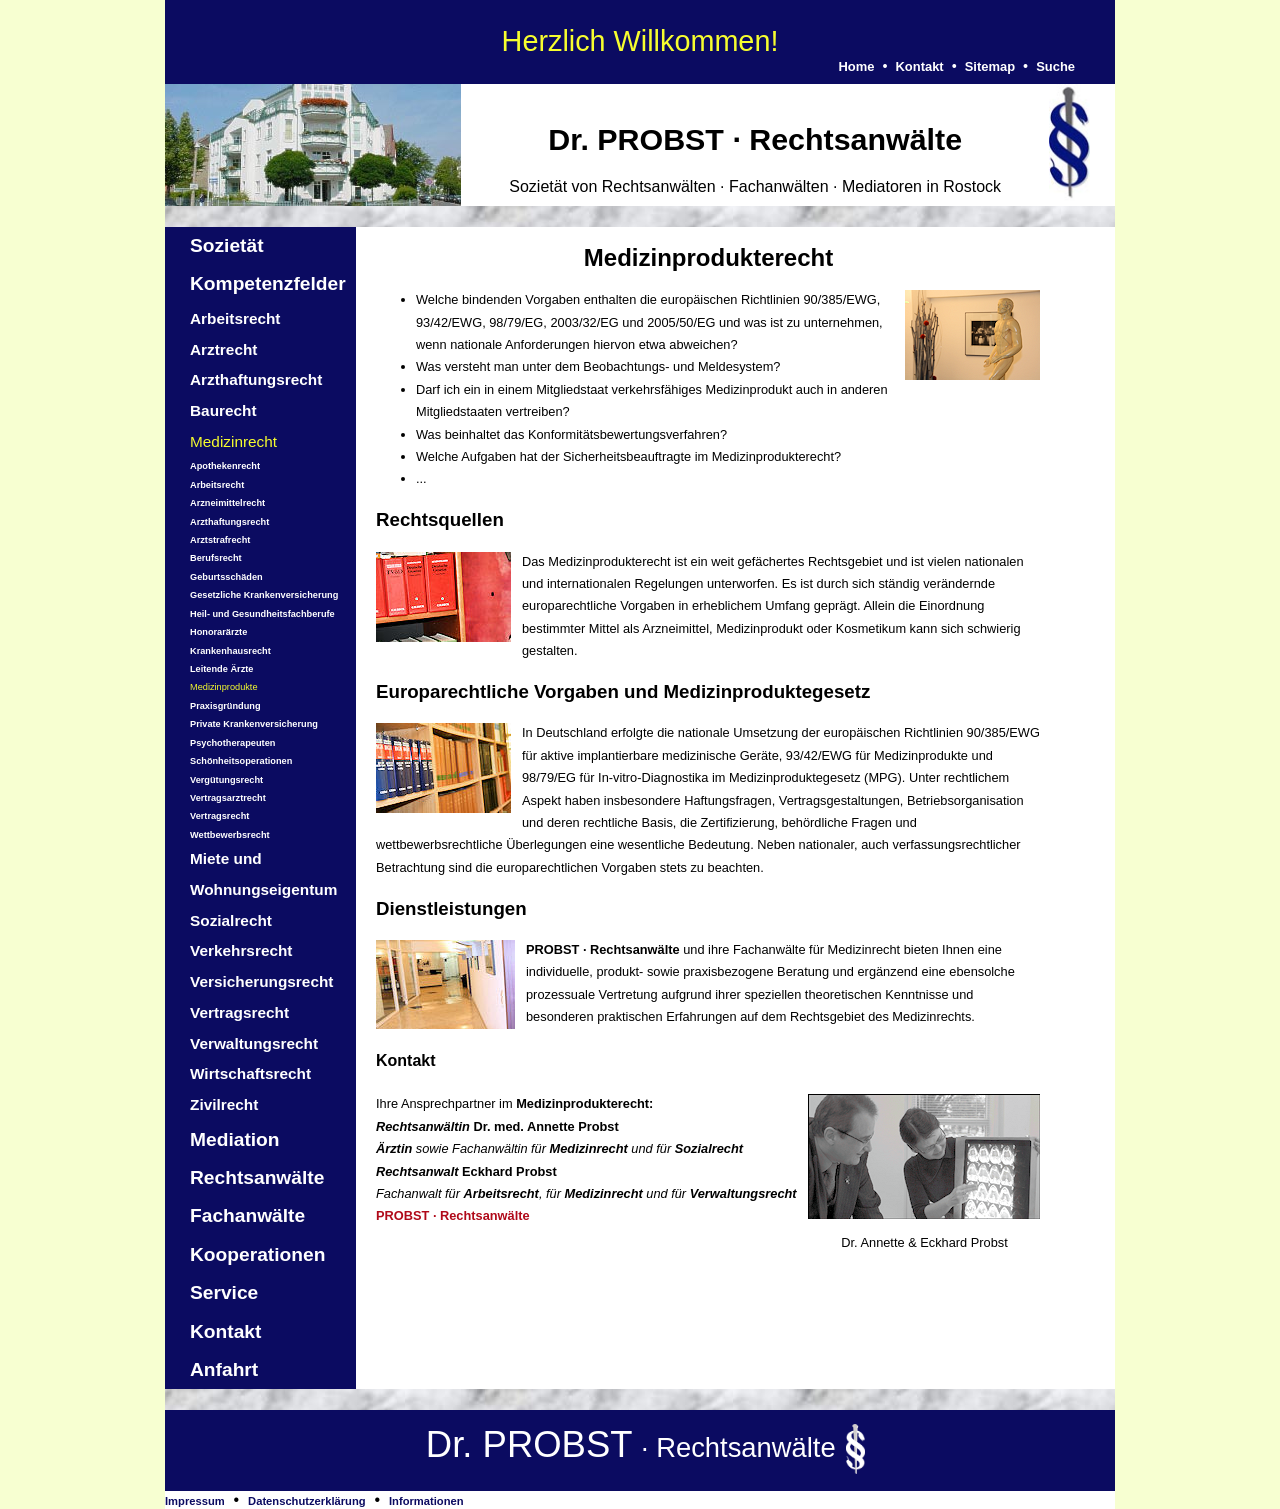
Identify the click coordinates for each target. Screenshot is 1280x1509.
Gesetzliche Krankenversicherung (264, 595)
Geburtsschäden (226, 577)
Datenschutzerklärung (307, 1501)
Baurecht (223, 410)
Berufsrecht (216, 558)
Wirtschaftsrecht (250, 1073)
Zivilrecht (224, 1104)
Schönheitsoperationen (241, 761)
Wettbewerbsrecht (230, 835)
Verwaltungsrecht (254, 1043)
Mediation (235, 1139)
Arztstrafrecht (220, 540)
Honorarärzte (218, 632)
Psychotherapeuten (232, 743)
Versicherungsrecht (261, 981)
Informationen (426, 1501)
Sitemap (990, 66)
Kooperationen (257, 1254)
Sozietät (227, 245)
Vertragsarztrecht (228, 798)
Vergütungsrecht (226, 780)
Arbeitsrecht (235, 318)
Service (224, 1292)
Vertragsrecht (219, 816)
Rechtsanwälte (257, 1177)
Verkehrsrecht (241, 950)
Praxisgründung (225, 706)
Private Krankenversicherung (254, 724)
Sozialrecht (231, 920)
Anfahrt (224, 1369)
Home (856, 66)
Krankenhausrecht (230, 651)
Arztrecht (223, 349)
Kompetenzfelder (268, 283)
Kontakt (919, 66)
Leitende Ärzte (221, 669)
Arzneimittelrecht (227, 503)
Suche (1055, 66)
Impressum (195, 1501)
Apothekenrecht (225, 466)
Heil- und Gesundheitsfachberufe (262, 614)
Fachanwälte (247, 1215)
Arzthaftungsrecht (256, 379)
